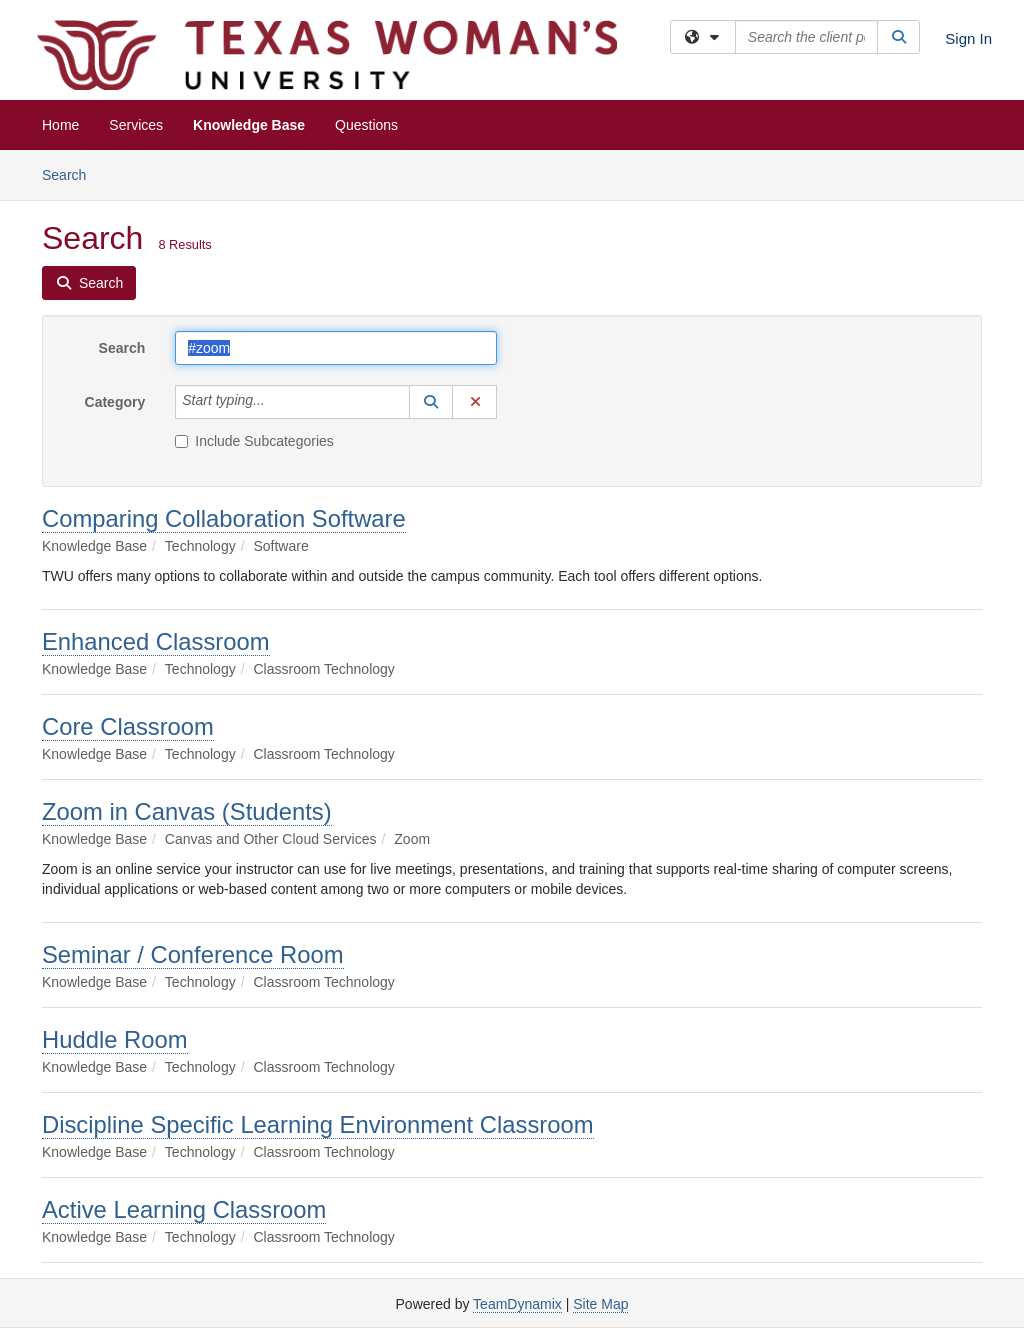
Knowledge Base (249, 125)
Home (60, 125)
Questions (366, 125)
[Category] (276, 402)
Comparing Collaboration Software (224, 518)
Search (71, 173)
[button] (431, 402)
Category (115, 402)
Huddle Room (115, 1039)
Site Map (600, 1304)
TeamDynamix (517, 1304)
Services (136, 125)
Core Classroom (128, 726)
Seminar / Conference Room (193, 954)
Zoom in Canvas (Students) (187, 811)
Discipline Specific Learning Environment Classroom (318, 1124)
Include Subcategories (254, 441)
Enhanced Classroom (156, 641)
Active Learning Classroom (184, 1209)
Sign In (968, 38)
